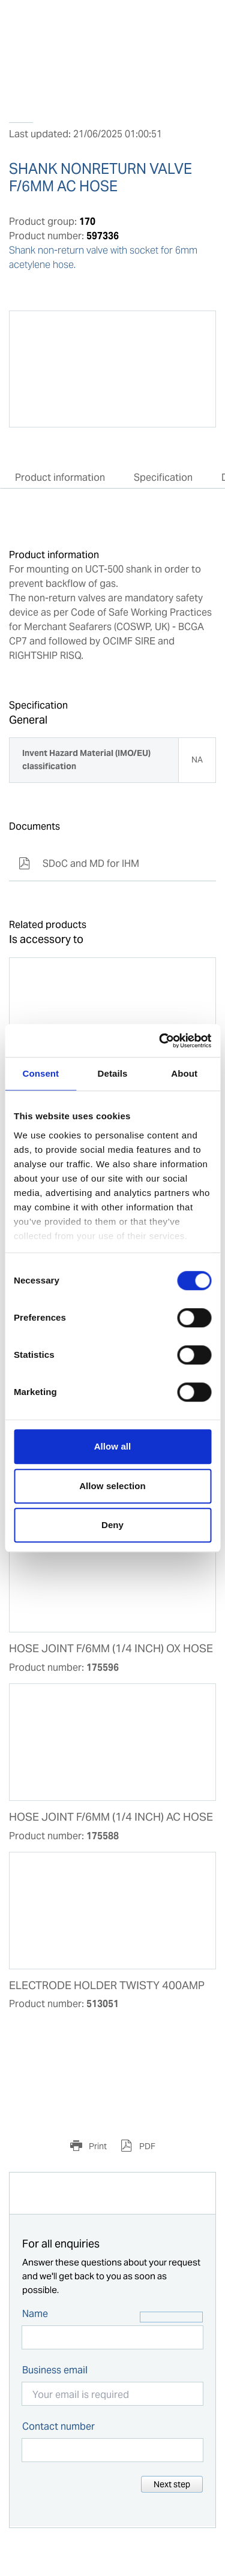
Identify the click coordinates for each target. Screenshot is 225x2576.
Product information (60, 477)
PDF (146, 2146)
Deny (112, 1525)
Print (97, 2146)
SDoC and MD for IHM (79, 863)
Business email (55, 2370)
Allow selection (112, 1486)
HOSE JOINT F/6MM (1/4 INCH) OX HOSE (111, 1648)
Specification (163, 477)
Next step (172, 2484)
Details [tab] (113, 1073)
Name (35, 2313)
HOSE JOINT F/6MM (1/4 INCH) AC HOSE (111, 1817)
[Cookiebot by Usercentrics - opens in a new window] (160, 1041)
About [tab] (184, 1073)
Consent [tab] (40, 1073)
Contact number (58, 2426)
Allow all (112, 1446)
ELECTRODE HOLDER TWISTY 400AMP (107, 1985)
